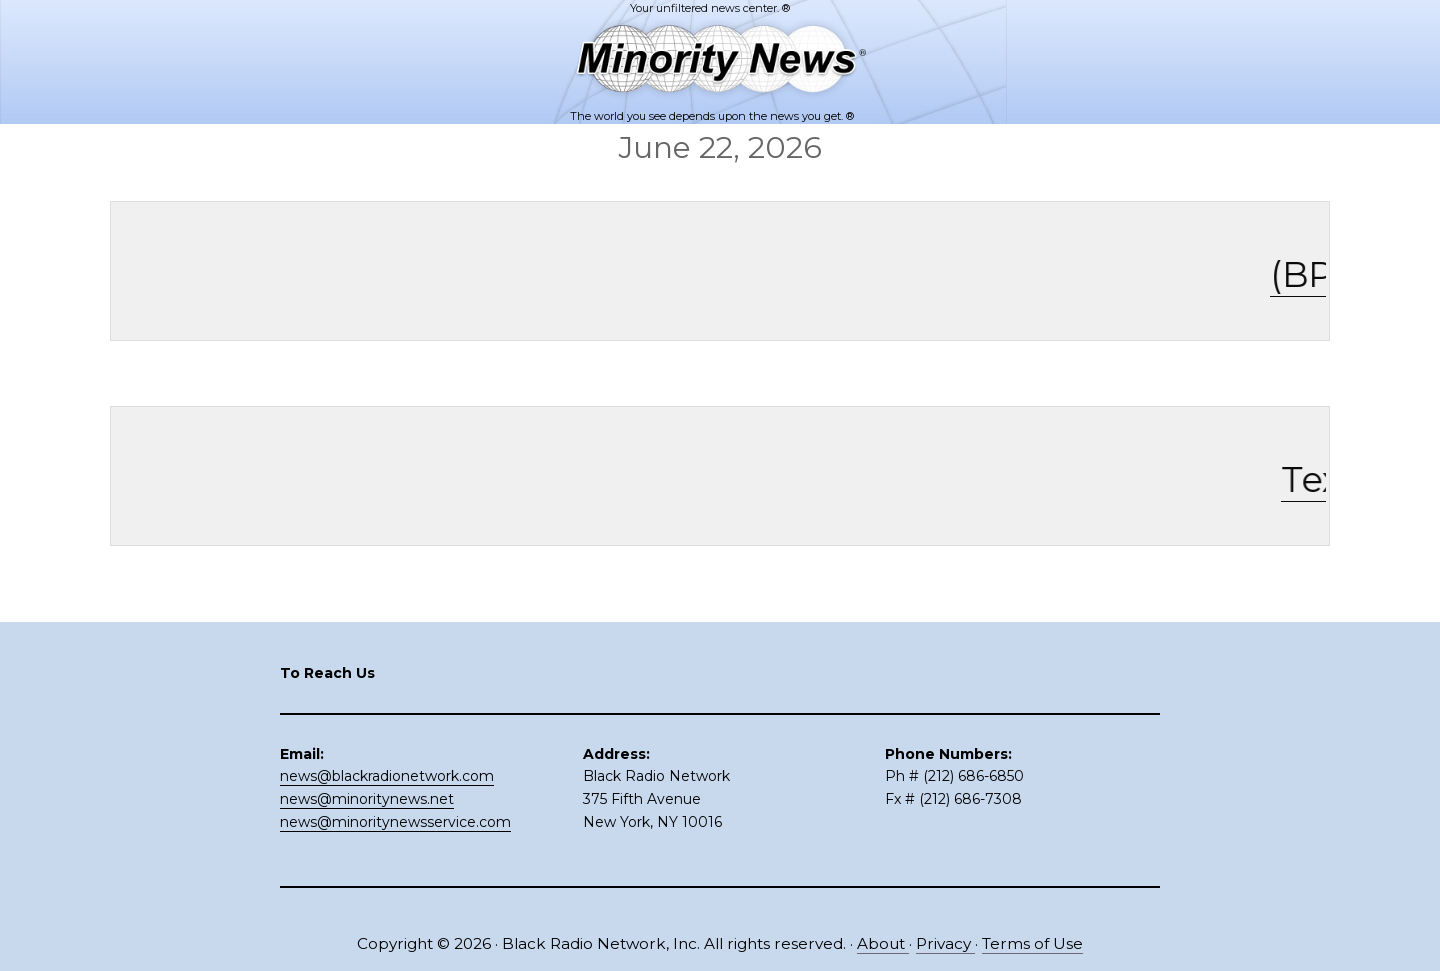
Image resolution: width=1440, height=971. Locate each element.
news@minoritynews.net (367, 799)
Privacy (945, 943)
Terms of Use (1032, 943)
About (883, 943)
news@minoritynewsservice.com (395, 822)
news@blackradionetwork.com (387, 776)
